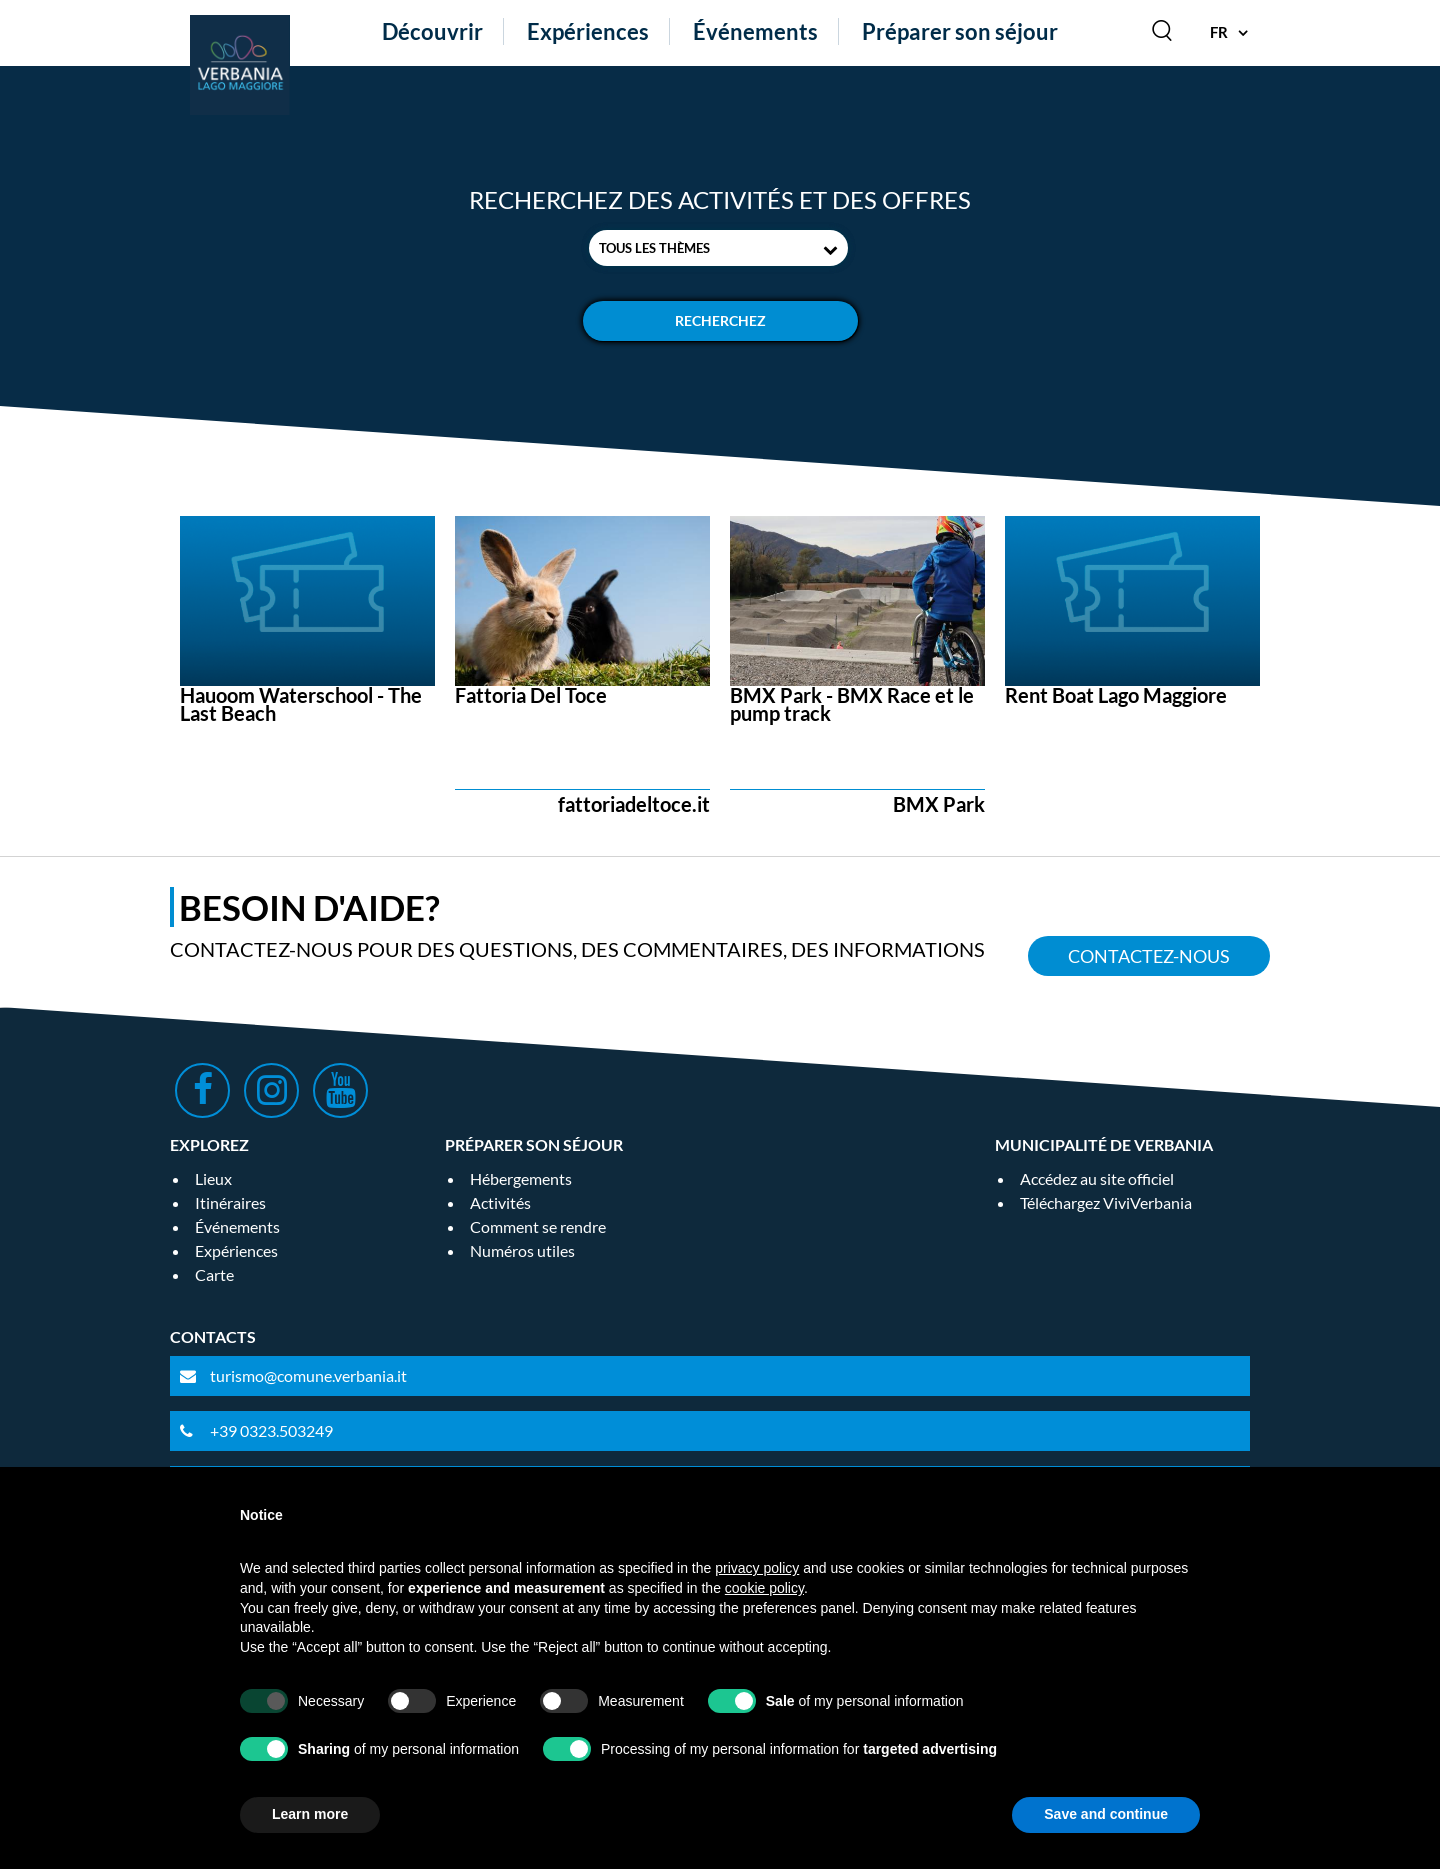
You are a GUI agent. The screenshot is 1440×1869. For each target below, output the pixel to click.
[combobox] (718, 248)
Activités (500, 1202)
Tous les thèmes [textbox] (654, 248)
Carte (214, 1274)
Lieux (213, 1178)
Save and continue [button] (1106, 1814)
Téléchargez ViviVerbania (1106, 1202)
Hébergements (521, 1178)
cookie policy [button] (764, 1588)
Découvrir (432, 31)
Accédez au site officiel (1097, 1178)
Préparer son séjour (960, 31)
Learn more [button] (310, 1814)
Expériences (588, 31)
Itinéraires (230, 1202)
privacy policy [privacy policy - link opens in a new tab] (757, 1568)
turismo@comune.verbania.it (308, 1375)
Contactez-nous (1149, 956)
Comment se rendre (538, 1226)
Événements (755, 31)
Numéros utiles (522, 1250)
